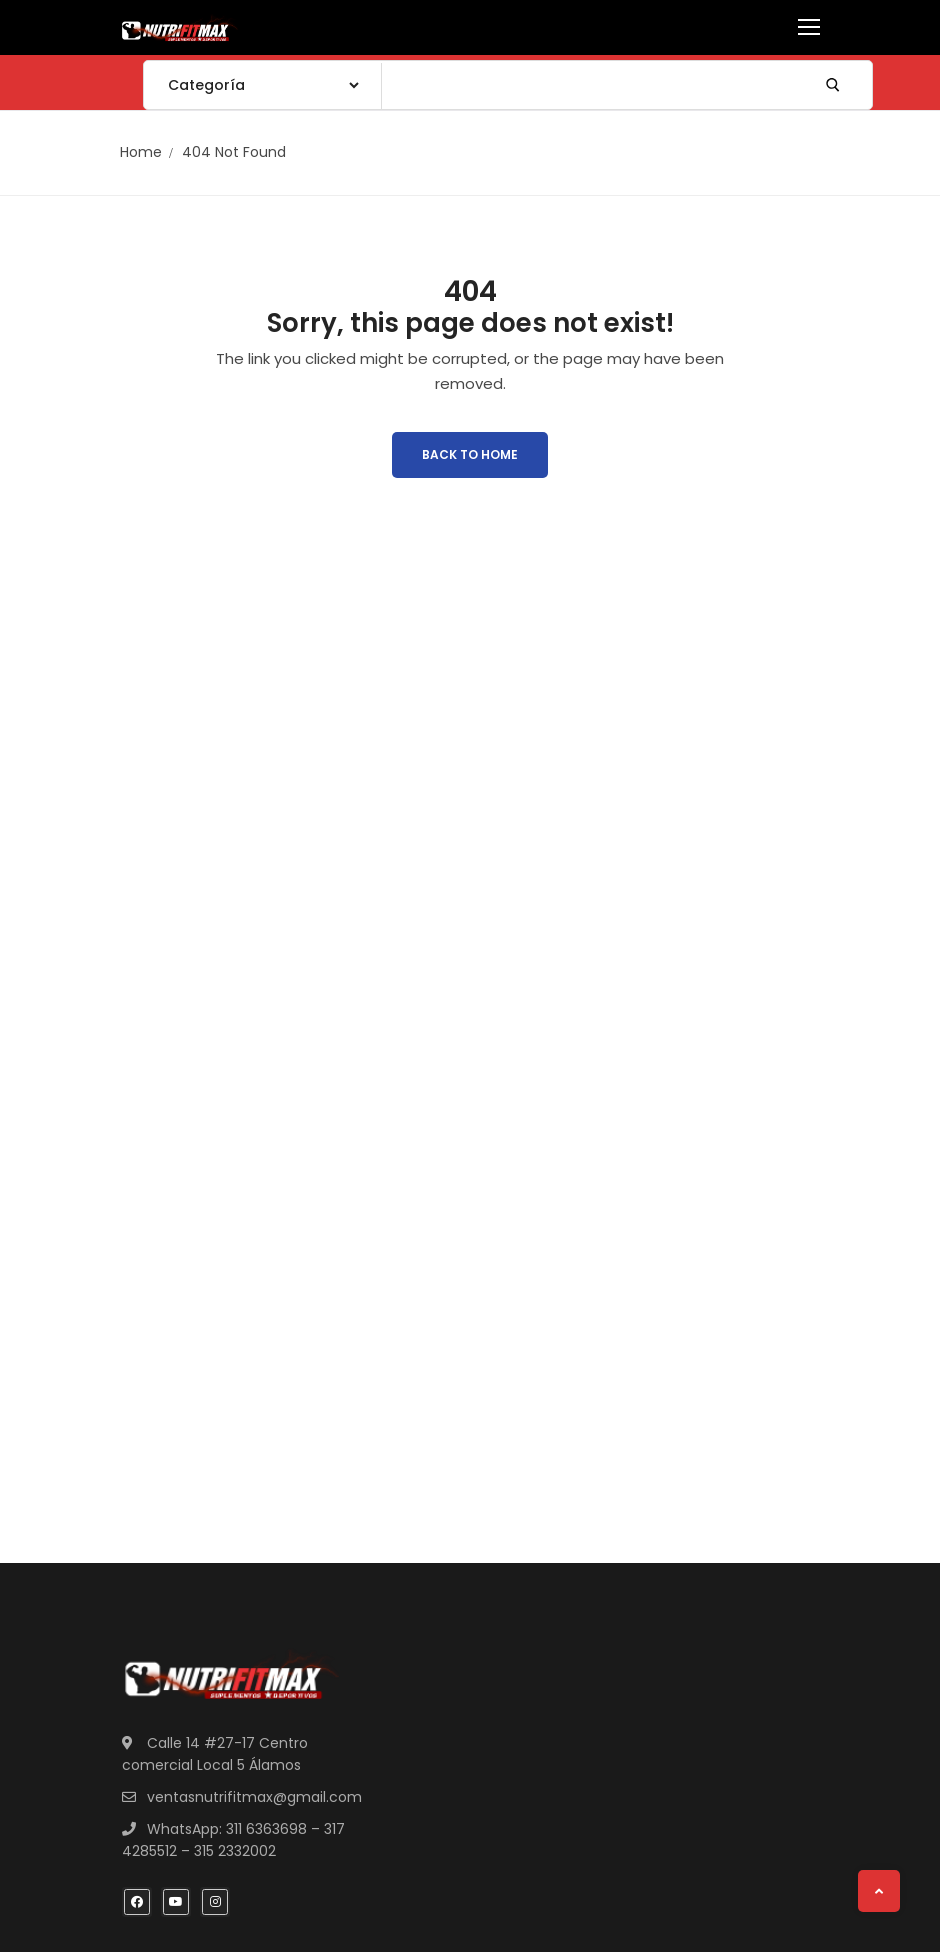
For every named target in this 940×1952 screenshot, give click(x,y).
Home (141, 152)
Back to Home (470, 454)
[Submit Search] (833, 85)
